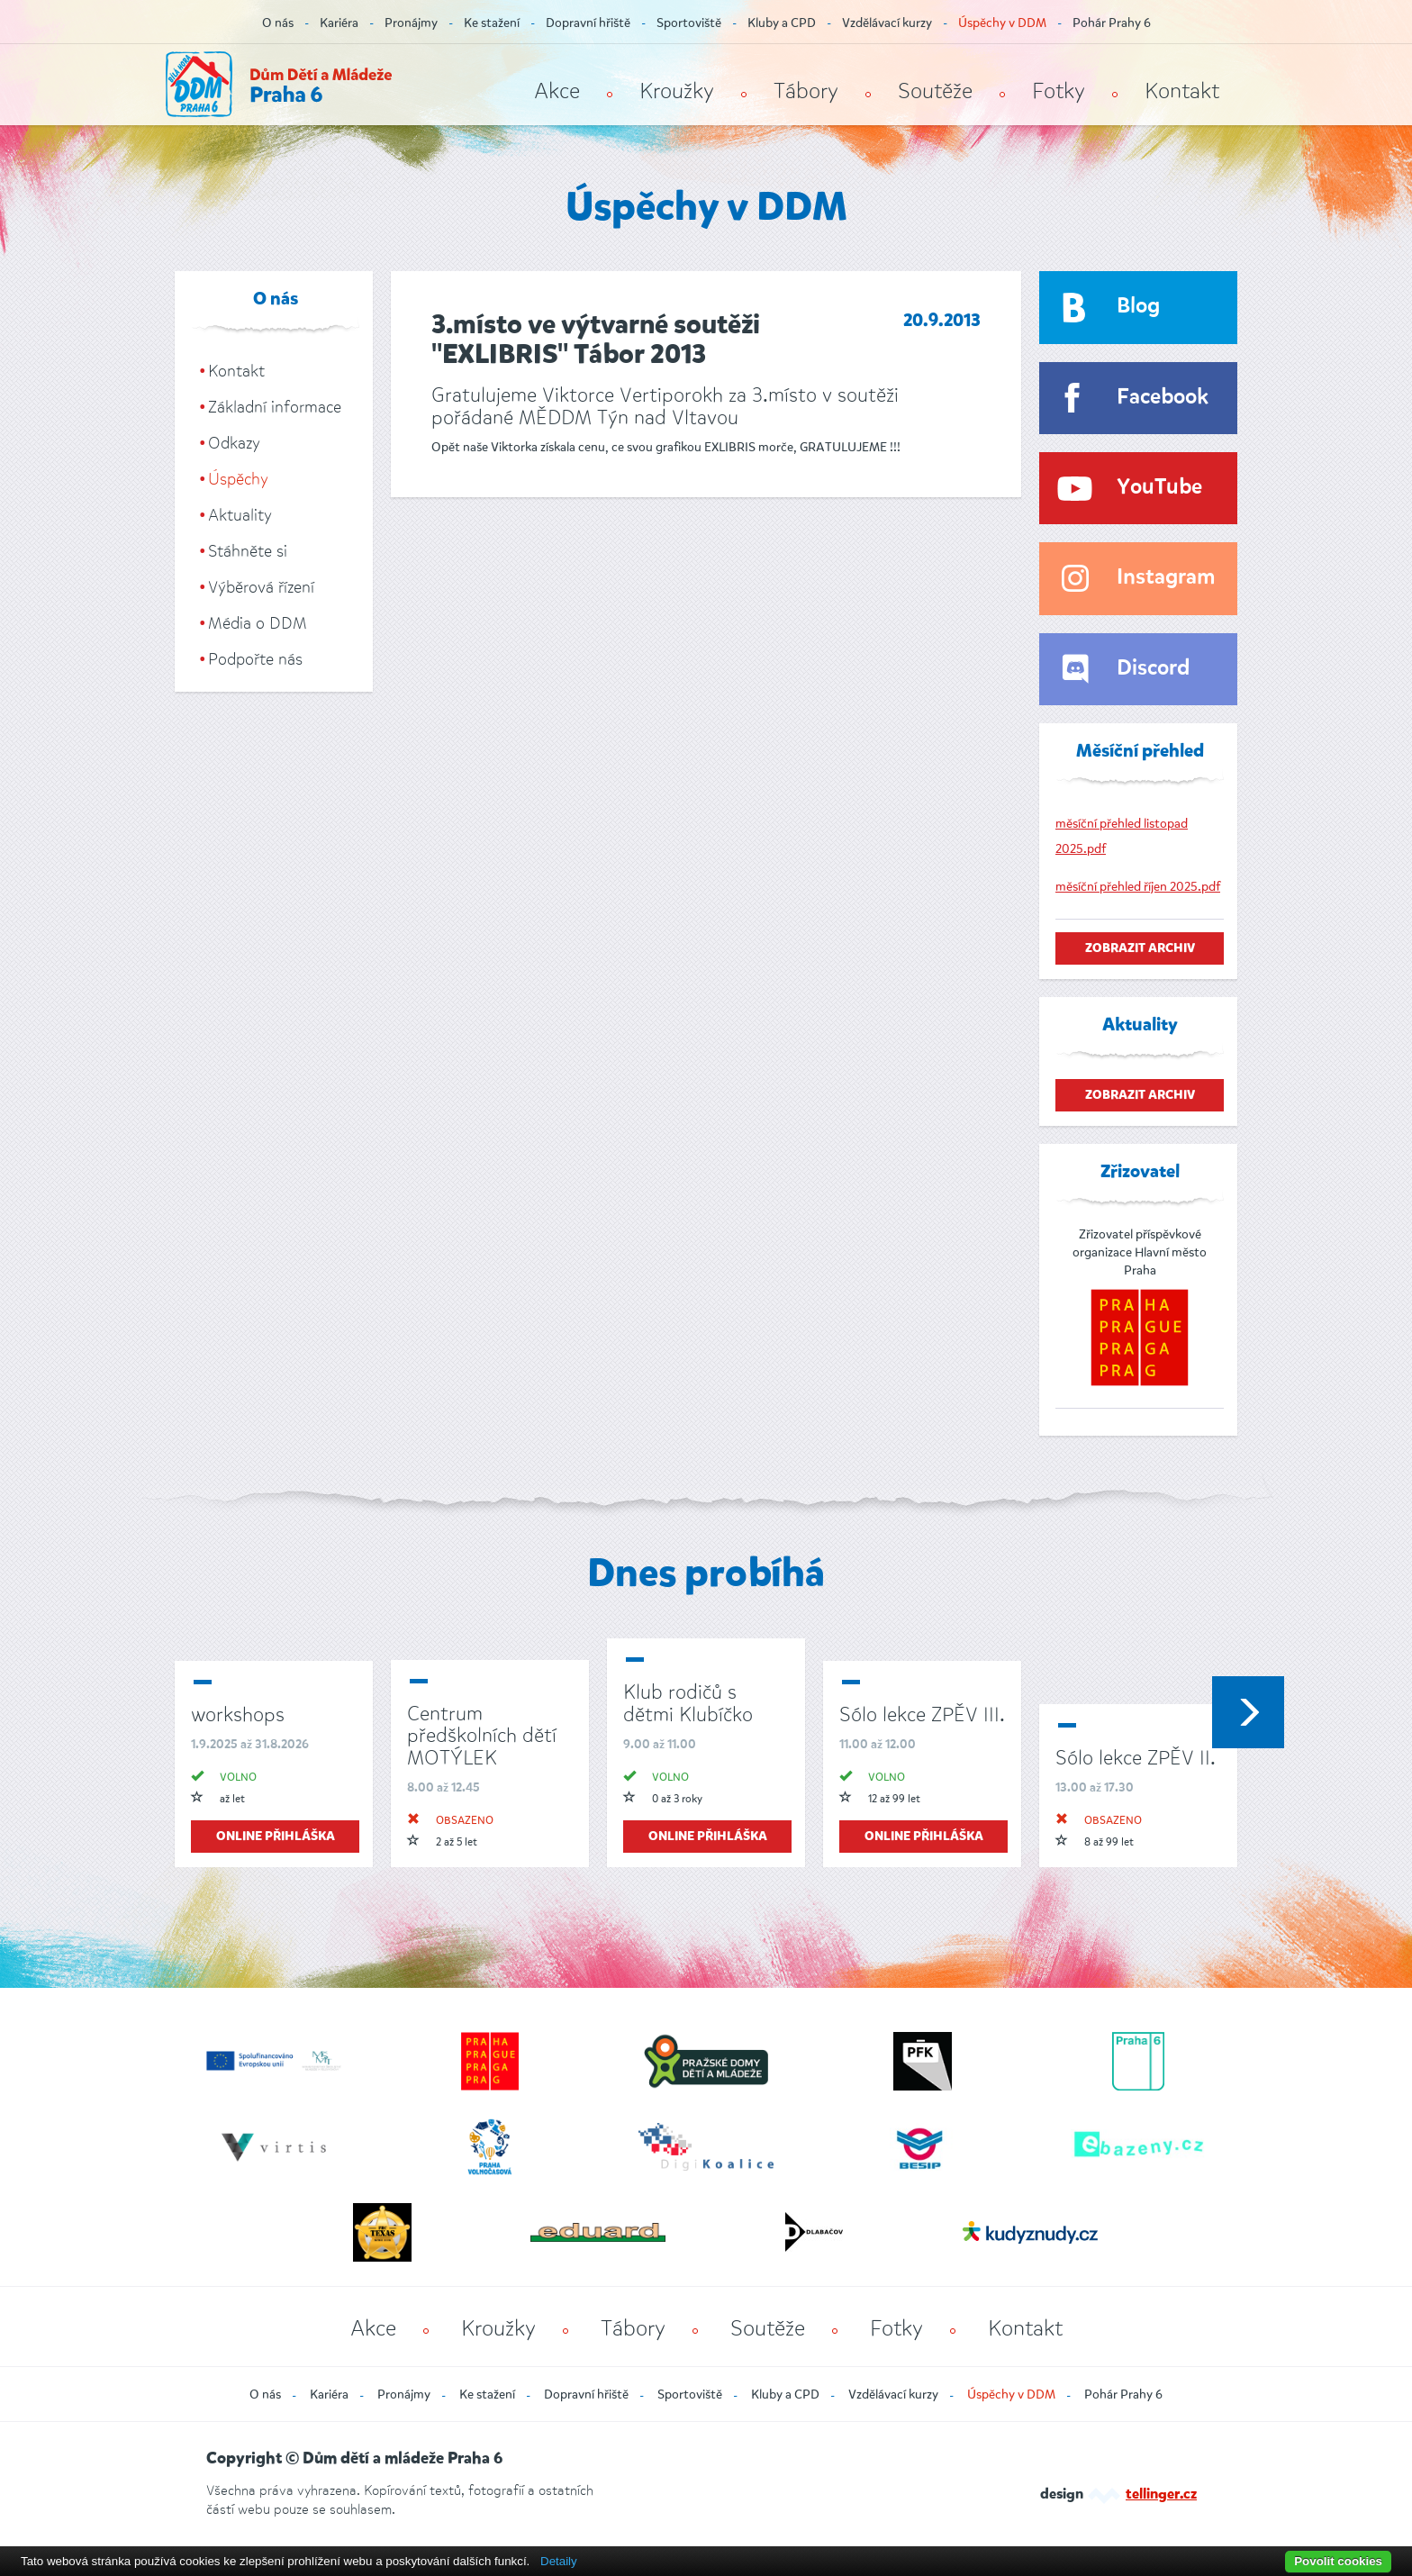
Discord (1153, 668)
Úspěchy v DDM (1002, 23)
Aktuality (240, 515)
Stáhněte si (247, 551)
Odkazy (234, 443)
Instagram (1166, 577)
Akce (557, 91)
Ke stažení (492, 23)
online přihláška (275, 1836)
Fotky (1058, 91)
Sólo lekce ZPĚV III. (922, 1714)
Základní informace (274, 407)
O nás (278, 23)
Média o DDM (257, 623)
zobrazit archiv (1140, 948)
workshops (238, 1714)
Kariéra (339, 23)
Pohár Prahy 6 (1112, 23)
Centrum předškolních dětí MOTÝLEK (482, 1735)
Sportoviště (688, 23)
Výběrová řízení (261, 587)
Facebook (1162, 397)
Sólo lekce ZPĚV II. (1135, 1758)
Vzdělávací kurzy (887, 23)
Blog (1138, 306)
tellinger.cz (1161, 2495)
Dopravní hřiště (588, 23)
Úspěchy (238, 479)
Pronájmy (411, 23)
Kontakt (1182, 91)
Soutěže (935, 91)
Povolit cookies (1338, 2561)
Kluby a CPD (781, 23)
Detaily (558, 2561)
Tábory (806, 91)
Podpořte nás (255, 659)
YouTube (1159, 487)
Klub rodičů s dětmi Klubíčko (688, 1703)
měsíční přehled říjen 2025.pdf (1137, 886)
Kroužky (676, 91)
